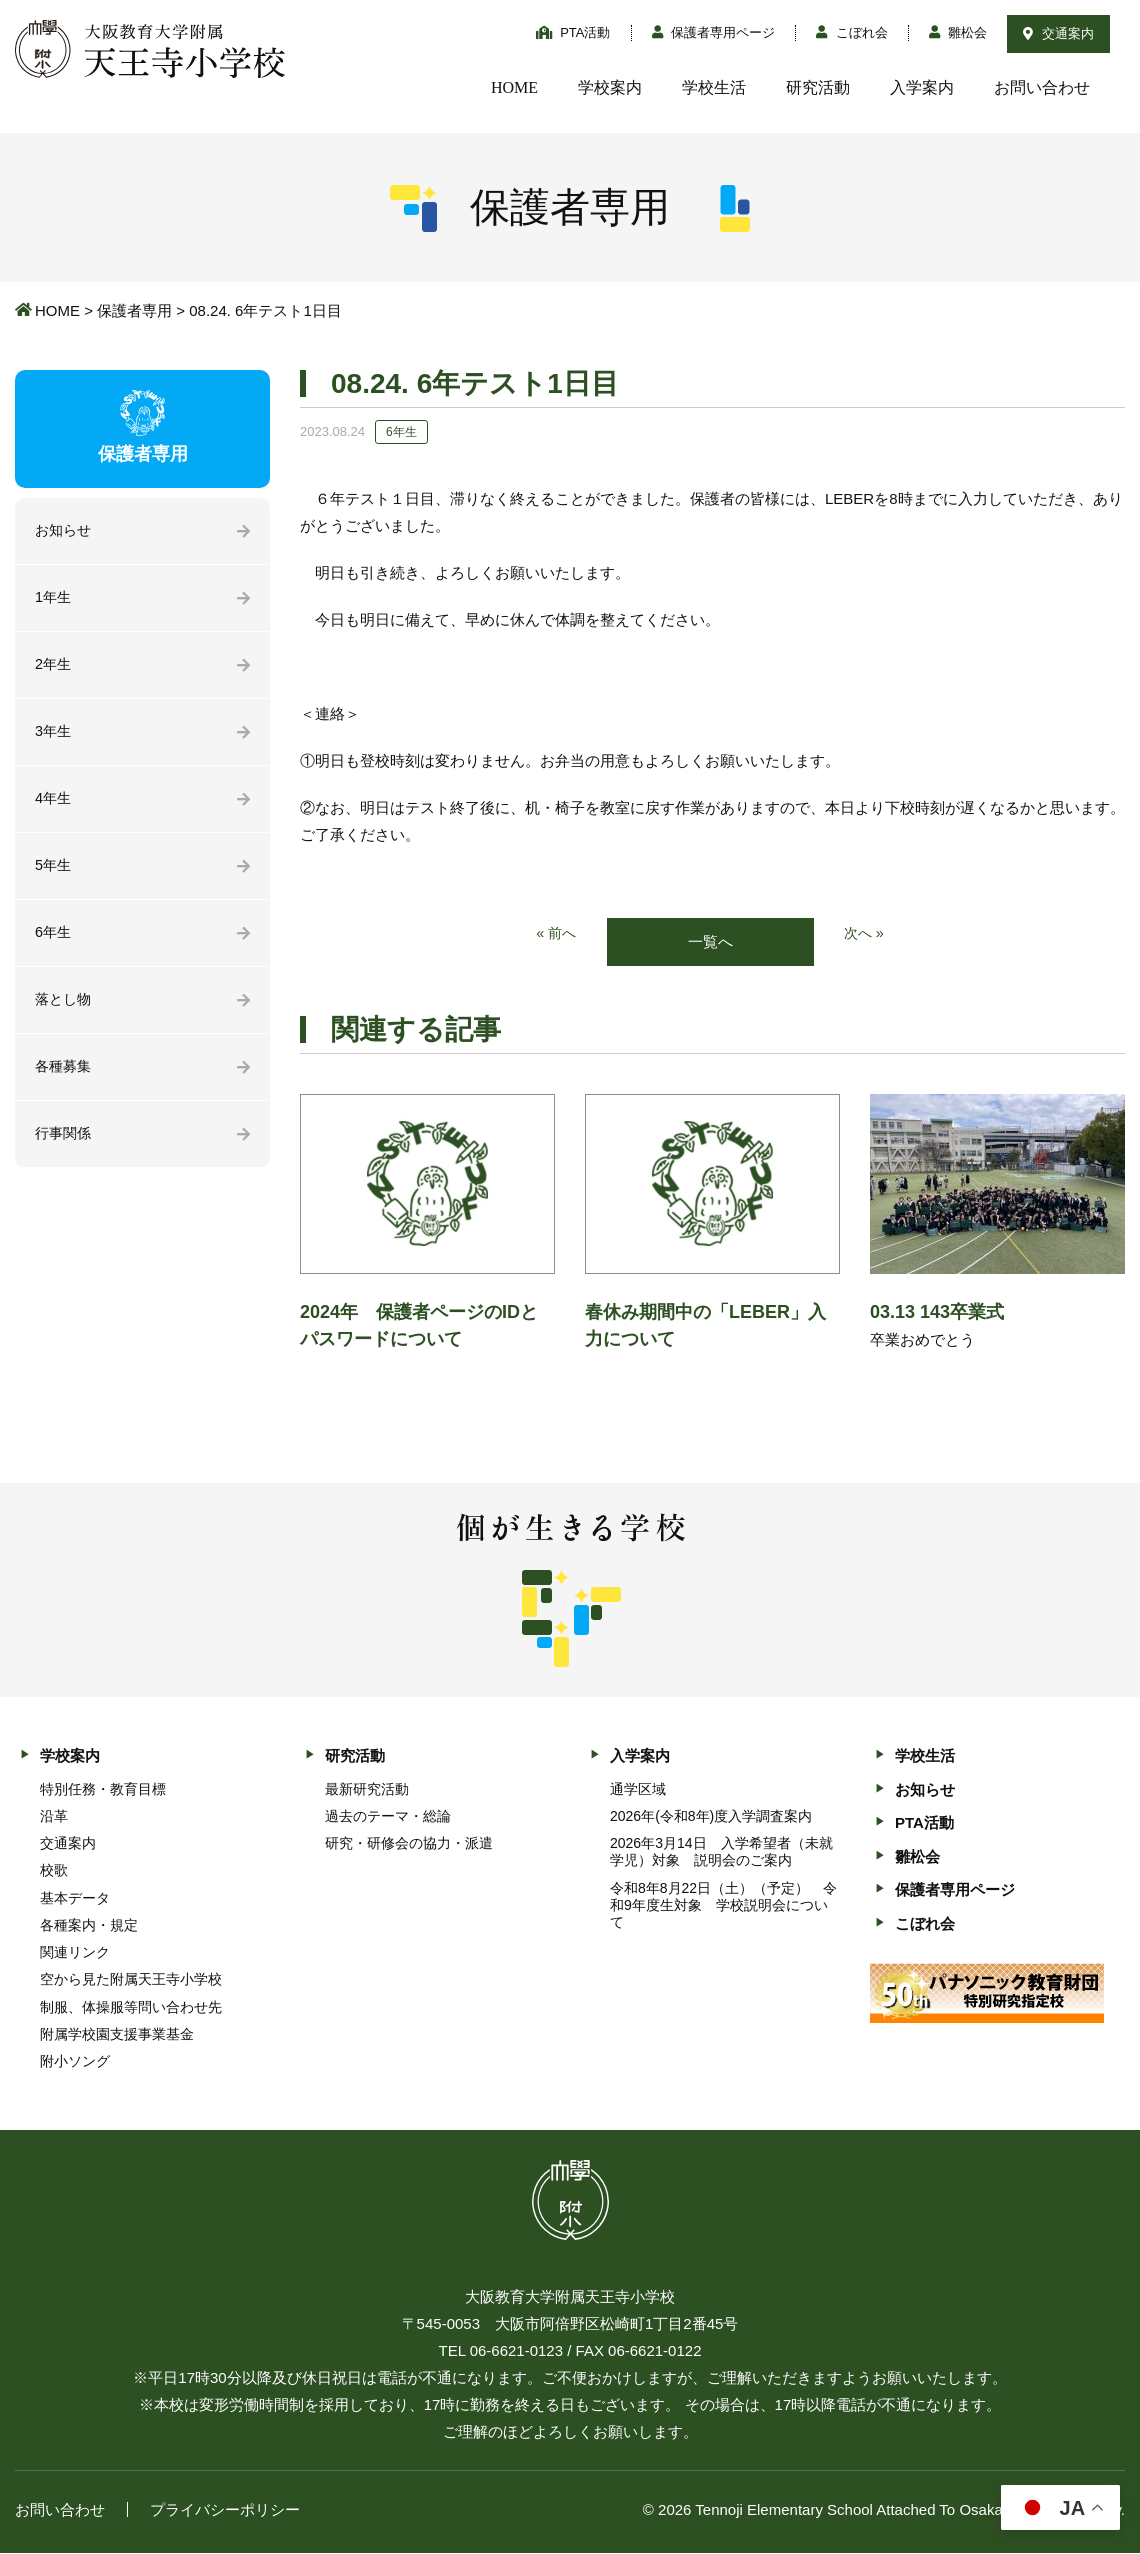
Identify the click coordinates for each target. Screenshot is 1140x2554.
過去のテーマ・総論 (388, 1817)
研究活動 (818, 87)
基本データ (75, 1899)
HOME (514, 87)
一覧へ (710, 942)
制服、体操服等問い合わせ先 (131, 2008)
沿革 (54, 1817)
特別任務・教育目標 (103, 1790)
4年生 (54, 803)
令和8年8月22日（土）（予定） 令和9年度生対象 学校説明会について (723, 1906)
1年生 (54, 599)
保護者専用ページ (714, 32)
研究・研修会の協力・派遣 (409, 1844)
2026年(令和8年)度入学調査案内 (711, 1817)
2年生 (54, 667)
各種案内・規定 (89, 1926)
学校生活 (714, 87)
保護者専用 (134, 310)
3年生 (54, 735)
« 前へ (555, 934)
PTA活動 (573, 32)
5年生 (54, 871)
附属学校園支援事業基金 (117, 2035)
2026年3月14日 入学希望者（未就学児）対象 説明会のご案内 (721, 1852)
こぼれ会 (852, 32)
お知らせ (65, 531)
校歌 (54, 1871)
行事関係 (65, 1143)
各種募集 (65, 1075)
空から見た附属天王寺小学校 (131, 1980)
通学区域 (638, 1790)
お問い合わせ (1042, 87)
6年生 (54, 939)
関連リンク (75, 1953)
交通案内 (1058, 33)
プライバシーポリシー (225, 2510)
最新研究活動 (367, 1790)
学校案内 (610, 87)
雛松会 (958, 32)
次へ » (865, 934)
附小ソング (75, 2062)
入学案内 (922, 87)
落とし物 (65, 1007)
